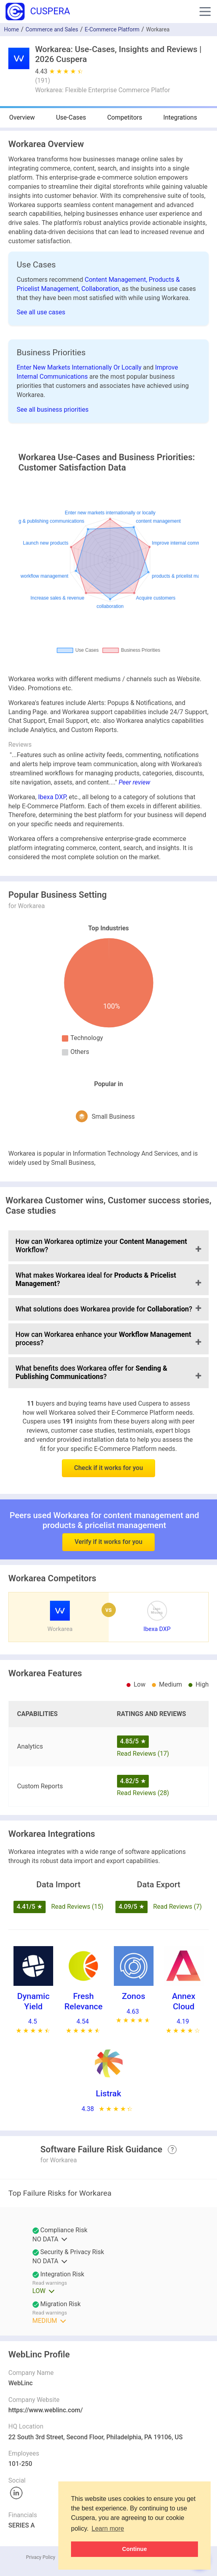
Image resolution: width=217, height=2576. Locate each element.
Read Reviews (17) (143, 1753)
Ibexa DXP (52, 797)
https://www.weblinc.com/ (45, 2410)
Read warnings (50, 2283)
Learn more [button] (108, 2528)
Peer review (134, 782)
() (42, 80)
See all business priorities (52, 409)
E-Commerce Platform (112, 29)
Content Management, (117, 279)
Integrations (180, 117)
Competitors (124, 117)
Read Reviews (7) (177, 1906)
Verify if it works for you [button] (108, 1520)
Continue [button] (134, 2549)
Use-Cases (71, 117)
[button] (205, 11)
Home (11, 29)
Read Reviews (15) (77, 1906)
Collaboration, (101, 288)
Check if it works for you (108, 1468)
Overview (22, 117)
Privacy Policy (40, 2557)
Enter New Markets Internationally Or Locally (80, 367)
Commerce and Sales (51, 29)
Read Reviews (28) (143, 1793)
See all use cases (41, 312)
